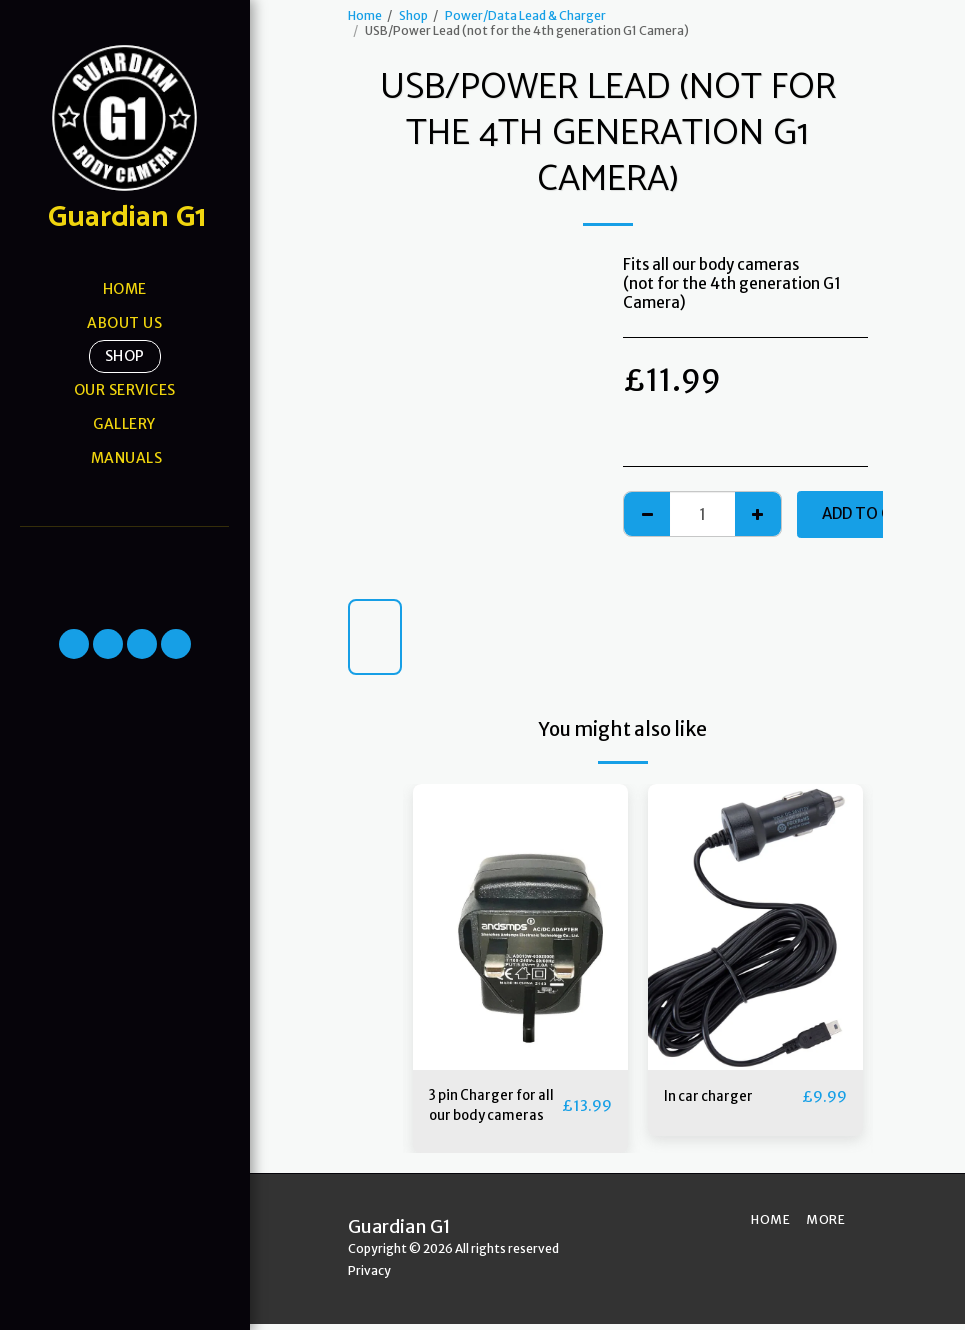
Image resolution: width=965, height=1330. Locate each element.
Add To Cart (872, 513)
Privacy (369, 1276)
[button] (124, 553)
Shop (413, 15)
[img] (520, 927)
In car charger (713, 1096)
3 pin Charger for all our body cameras (489, 1109)
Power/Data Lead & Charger (525, 15)
